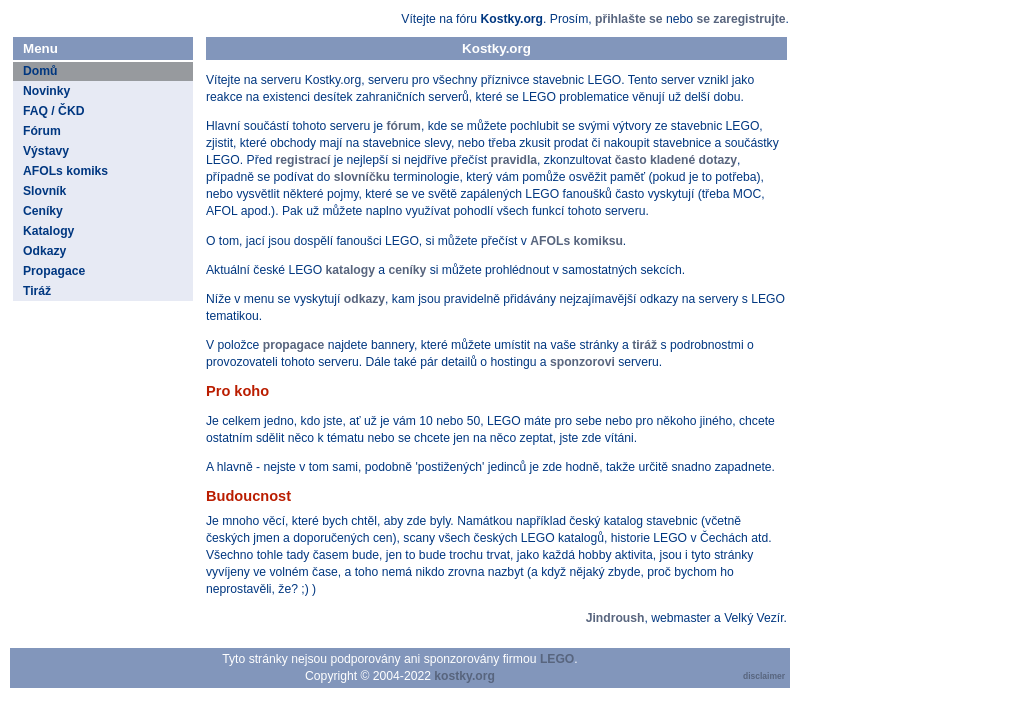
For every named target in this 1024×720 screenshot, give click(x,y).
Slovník (44, 191)
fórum (403, 126)
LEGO (557, 659)
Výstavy (46, 151)
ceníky (407, 270)
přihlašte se (629, 19)
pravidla (513, 160)
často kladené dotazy (676, 160)
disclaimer (764, 676)
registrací (303, 160)
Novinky (46, 91)
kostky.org (464, 676)
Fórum (42, 131)
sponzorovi (582, 362)
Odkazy (44, 251)
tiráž (644, 345)
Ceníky (43, 211)
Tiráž (37, 291)
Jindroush (615, 618)
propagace (293, 345)
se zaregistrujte (740, 19)
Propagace (54, 271)
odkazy (364, 299)
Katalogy (48, 231)
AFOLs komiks (65, 171)
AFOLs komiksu (576, 241)
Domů (40, 71)
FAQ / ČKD (53, 111)
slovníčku (362, 177)
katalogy (350, 270)
